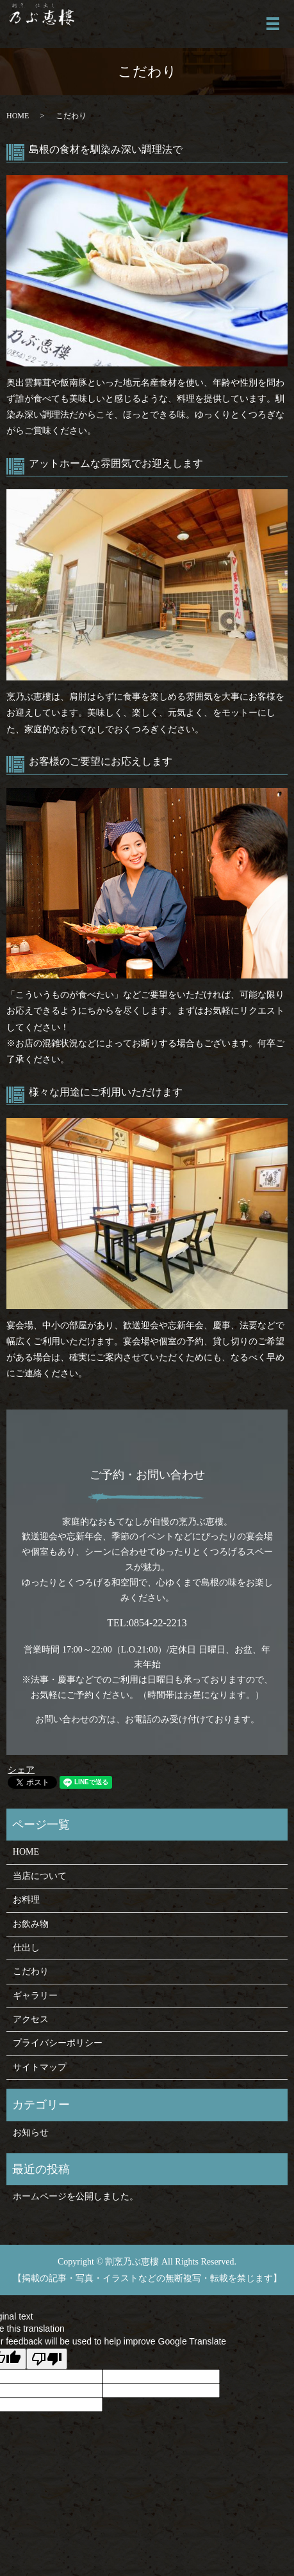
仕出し (26, 1947)
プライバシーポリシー (57, 2043)
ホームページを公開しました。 (75, 2196)
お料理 (26, 1900)
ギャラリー (35, 1995)
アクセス (31, 2019)
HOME (17, 115)
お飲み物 (31, 1924)
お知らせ (31, 2132)
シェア (21, 1770)
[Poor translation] (46, 2358)
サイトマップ (40, 2067)
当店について (40, 1876)
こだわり (31, 1971)
